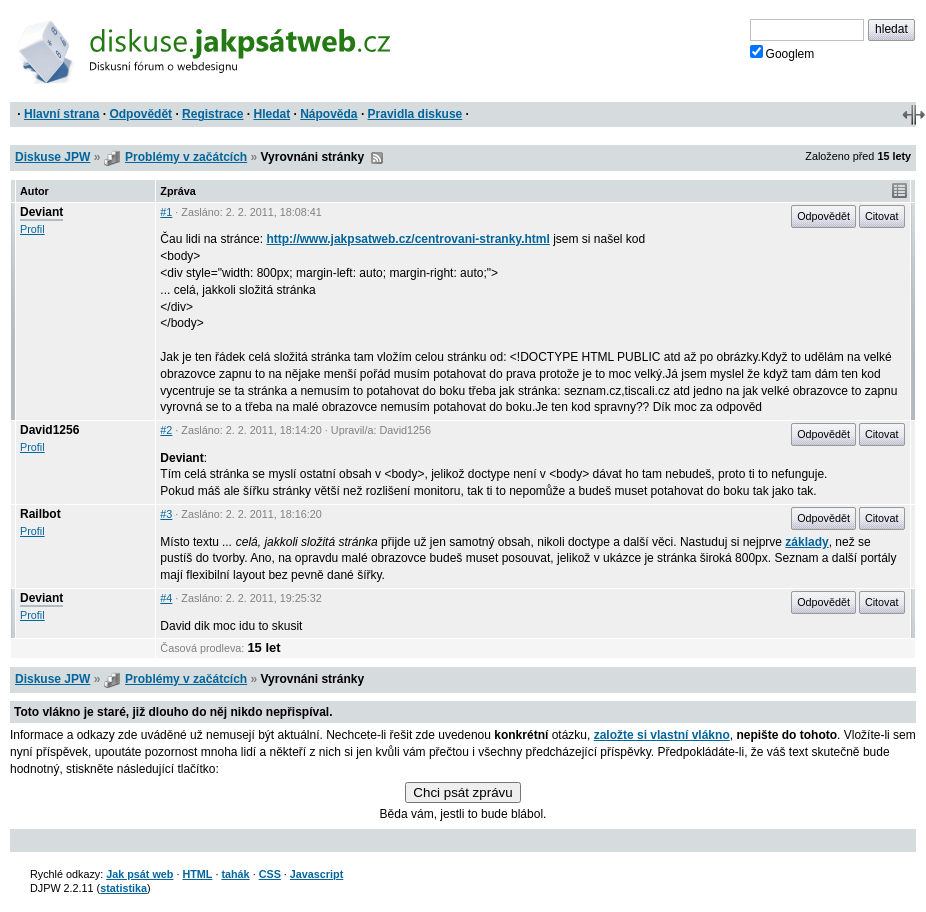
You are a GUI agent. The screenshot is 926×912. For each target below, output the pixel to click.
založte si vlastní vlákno (662, 735)
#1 (166, 212)
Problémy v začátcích (186, 157)
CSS (270, 874)
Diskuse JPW (52, 157)
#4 (166, 598)
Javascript (316, 874)
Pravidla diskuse (415, 114)
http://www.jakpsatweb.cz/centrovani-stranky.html (407, 239)
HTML (197, 874)
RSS (377, 158)
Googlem (782, 53)
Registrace (212, 114)
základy (806, 542)
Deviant (41, 212)
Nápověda (328, 114)
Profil (32, 229)
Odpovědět (140, 114)
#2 (166, 430)
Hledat (271, 114)
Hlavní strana (61, 114)
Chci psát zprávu (462, 792)
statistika (123, 888)
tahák (235, 874)
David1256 (49, 430)
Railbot (40, 514)
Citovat (882, 216)
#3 (166, 514)
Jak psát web (139, 874)
